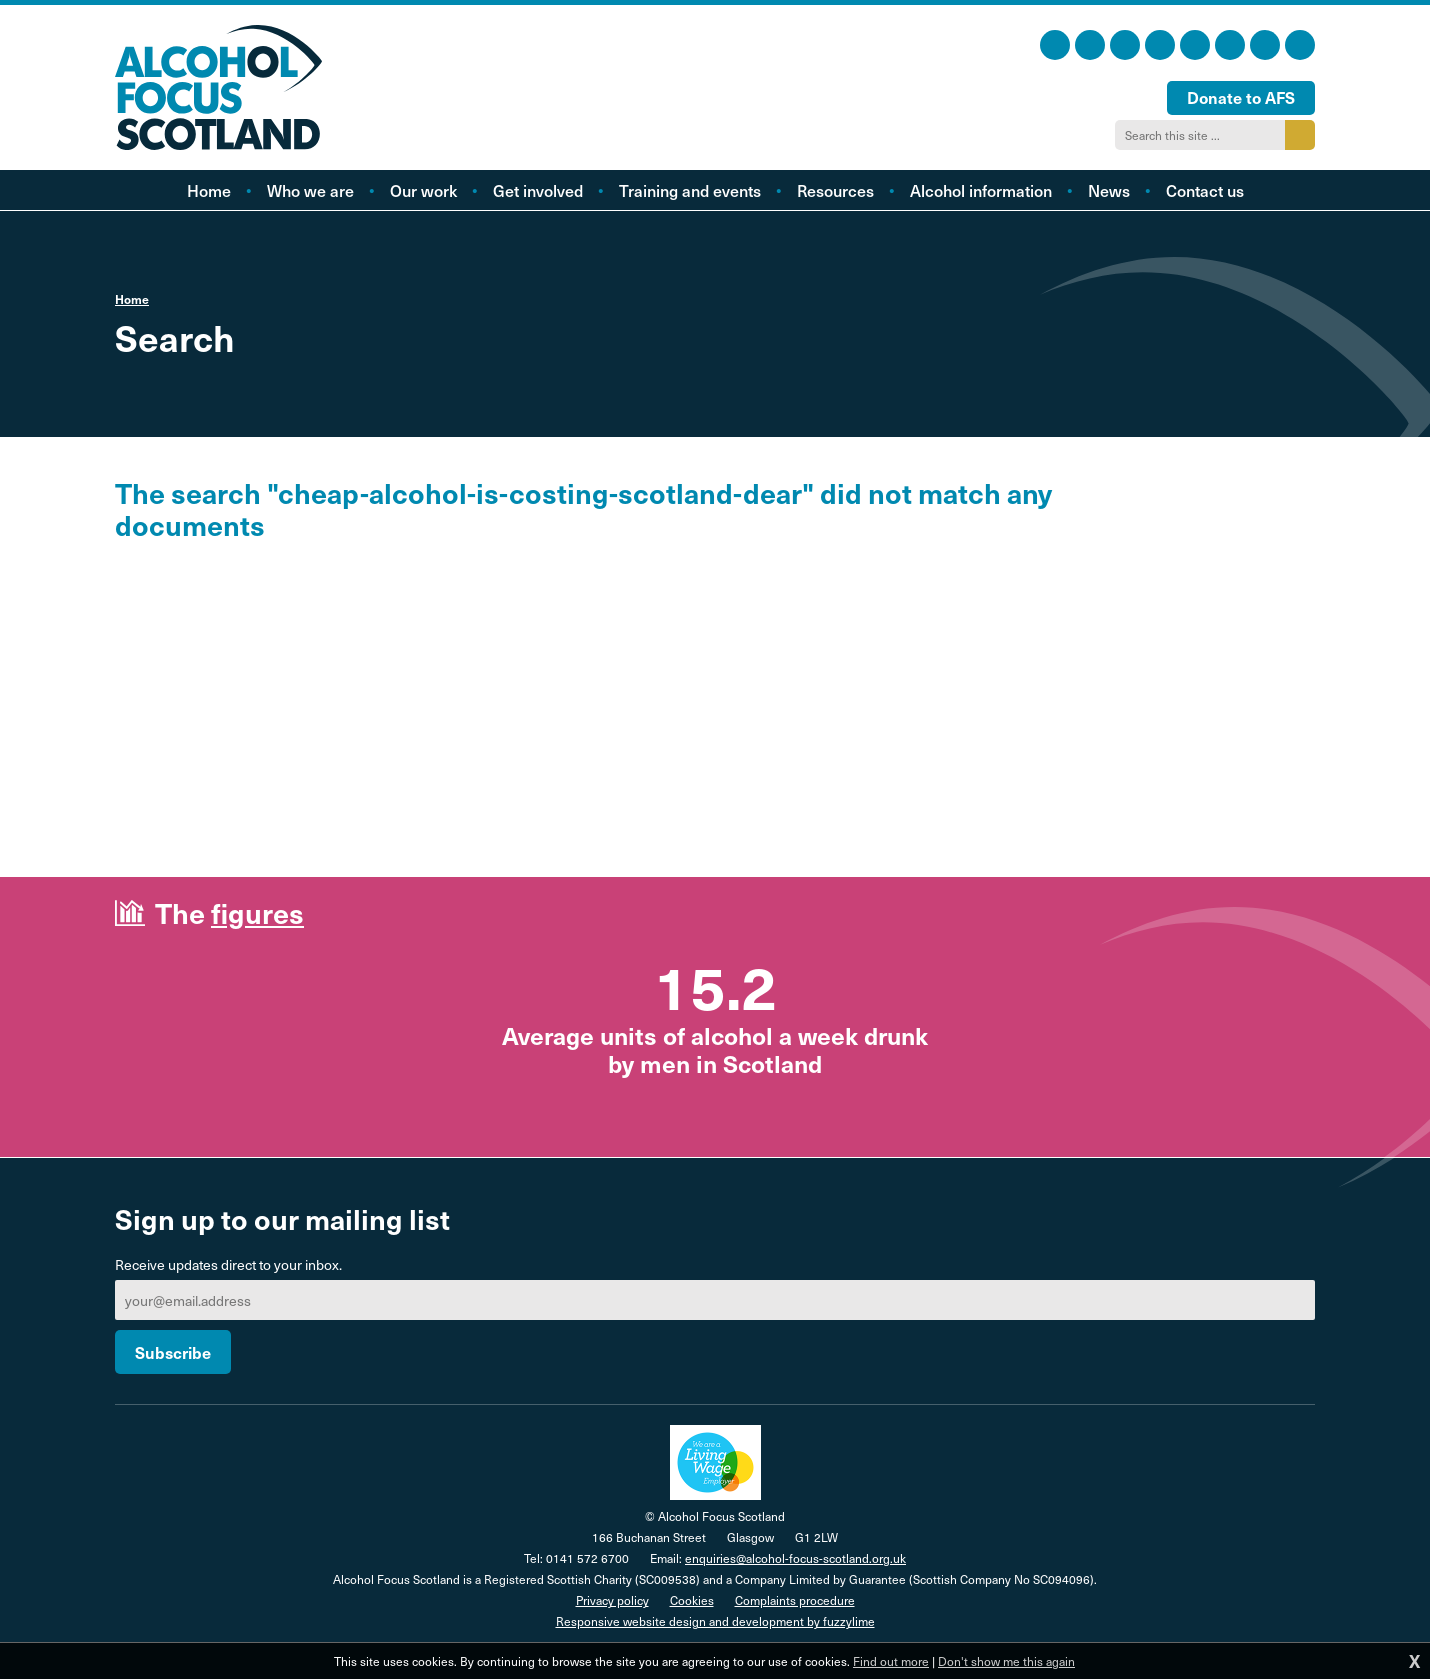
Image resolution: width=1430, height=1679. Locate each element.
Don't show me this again (1006, 1661)
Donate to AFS (1241, 97)
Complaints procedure (795, 1600)
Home (132, 299)
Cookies (692, 1600)
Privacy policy (612, 1600)
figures (257, 912)
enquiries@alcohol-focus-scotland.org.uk (795, 1558)
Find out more (891, 1661)
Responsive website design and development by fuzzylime (715, 1621)
